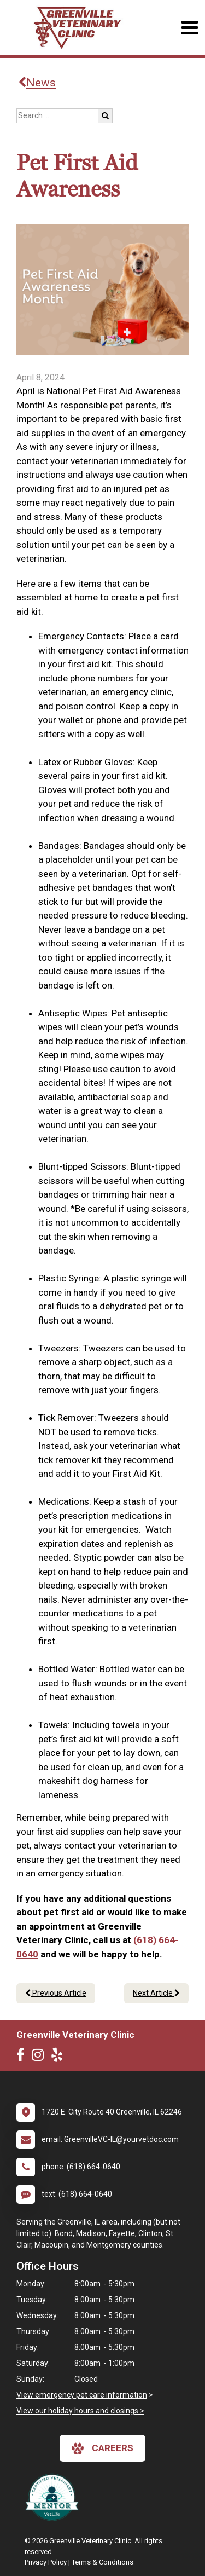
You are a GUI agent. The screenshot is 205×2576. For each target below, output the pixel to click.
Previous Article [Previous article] (55, 1993)
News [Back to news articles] (37, 82)
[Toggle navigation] (189, 27)
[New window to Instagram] (40, 2057)
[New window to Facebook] (23, 2057)
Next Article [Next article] (156, 1993)
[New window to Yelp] (59, 2057)
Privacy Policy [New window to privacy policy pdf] (46, 2562)
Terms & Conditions (102, 2562)
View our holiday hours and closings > (80, 2410)
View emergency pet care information (81, 2394)
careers (102, 2448)
